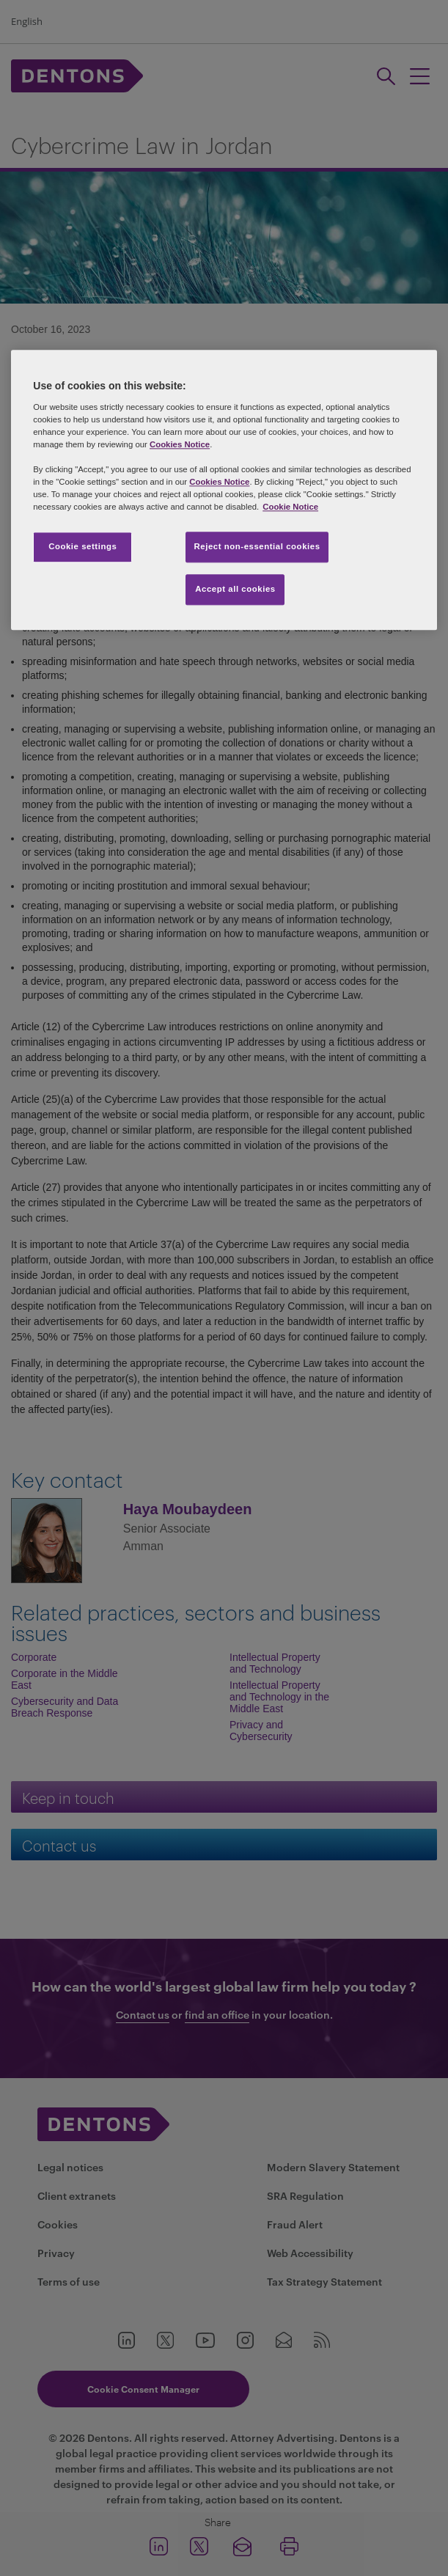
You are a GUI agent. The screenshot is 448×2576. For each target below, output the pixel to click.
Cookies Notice (180, 444)
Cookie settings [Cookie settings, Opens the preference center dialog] (82, 546)
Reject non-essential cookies (257, 546)
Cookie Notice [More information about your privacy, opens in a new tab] (290, 506)
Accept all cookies (235, 588)
